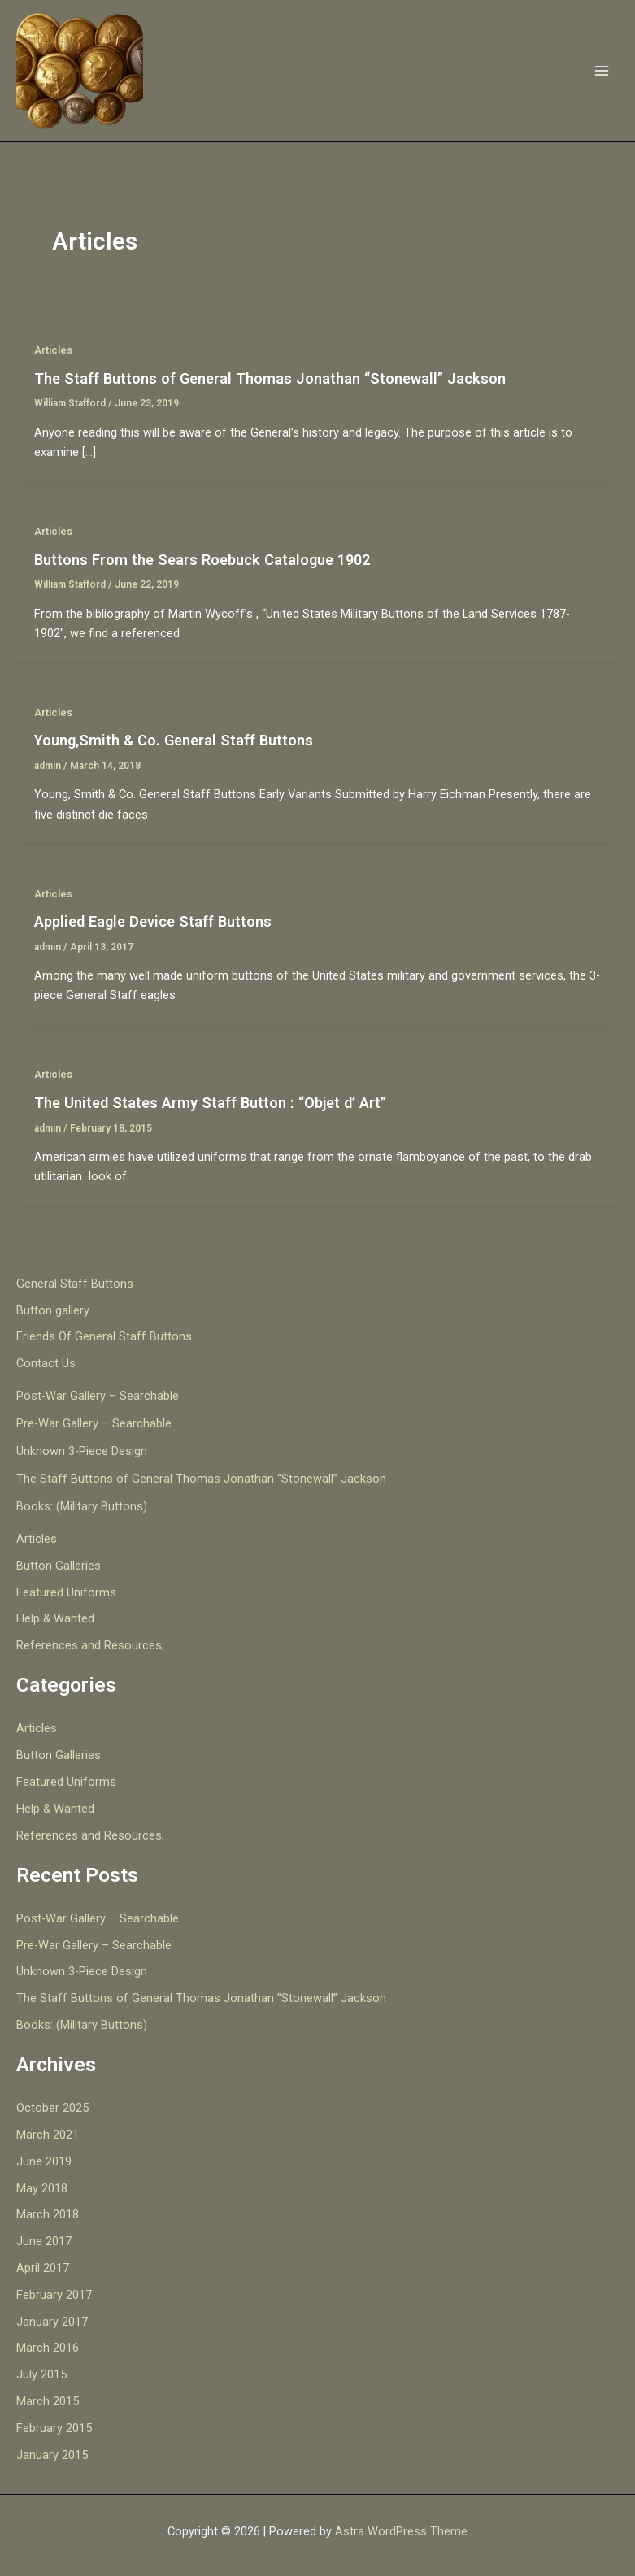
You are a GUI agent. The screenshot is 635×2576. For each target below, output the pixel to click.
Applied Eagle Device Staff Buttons (153, 921)
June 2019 (44, 2161)
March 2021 (47, 2134)
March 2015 (47, 2401)
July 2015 (41, 2374)
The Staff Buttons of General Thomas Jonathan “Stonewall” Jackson (270, 378)
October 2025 (52, 2107)
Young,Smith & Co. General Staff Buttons (173, 740)
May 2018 (41, 2188)
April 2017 (42, 2268)
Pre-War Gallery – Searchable (94, 1423)
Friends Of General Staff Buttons (104, 1336)
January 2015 (52, 2455)
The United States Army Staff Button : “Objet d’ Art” (210, 1102)
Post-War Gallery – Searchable (97, 1395)
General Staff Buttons (74, 1283)
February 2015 (54, 2428)
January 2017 (52, 2321)
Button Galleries (58, 1565)
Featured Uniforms (66, 1592)
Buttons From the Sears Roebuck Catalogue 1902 (202, 559)
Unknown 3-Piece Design (81, 1451)
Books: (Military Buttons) (81, 1506)
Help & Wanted (55, 1618)
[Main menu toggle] (602, 71)
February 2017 (54, 2294)
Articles (53, 350)
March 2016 (47, 2347)
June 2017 (44, 2241)
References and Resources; (90, 1645)
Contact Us (46, 1363)
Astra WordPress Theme (401, 2531)
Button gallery (52, 1310)
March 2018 (47, 2214)
